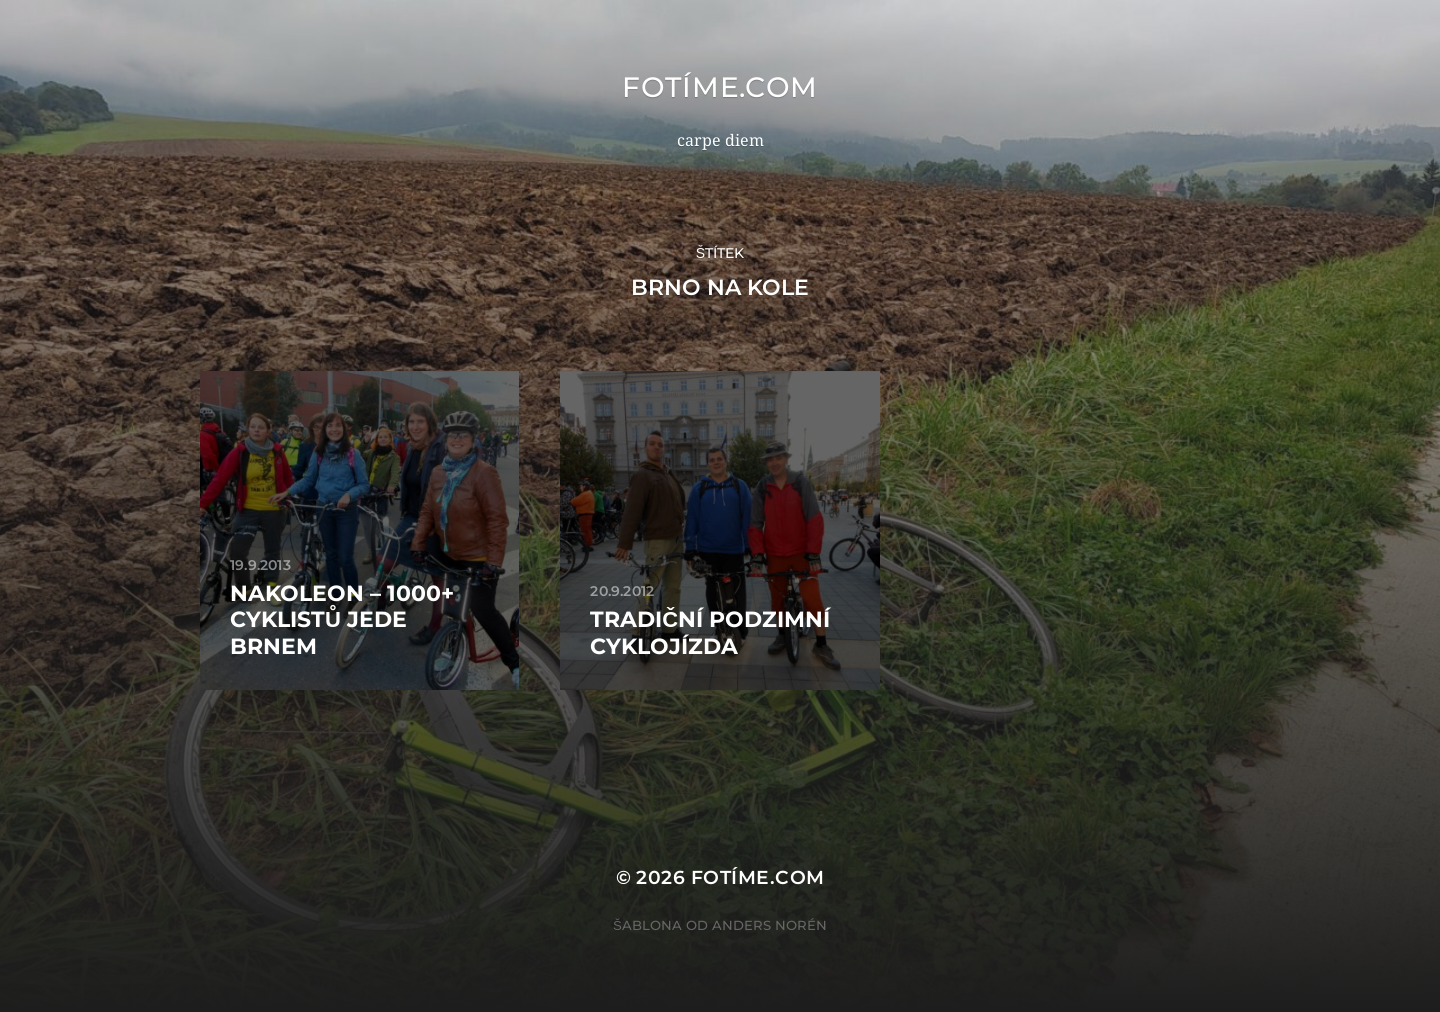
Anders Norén (769, 925)
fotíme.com (720, 87)
